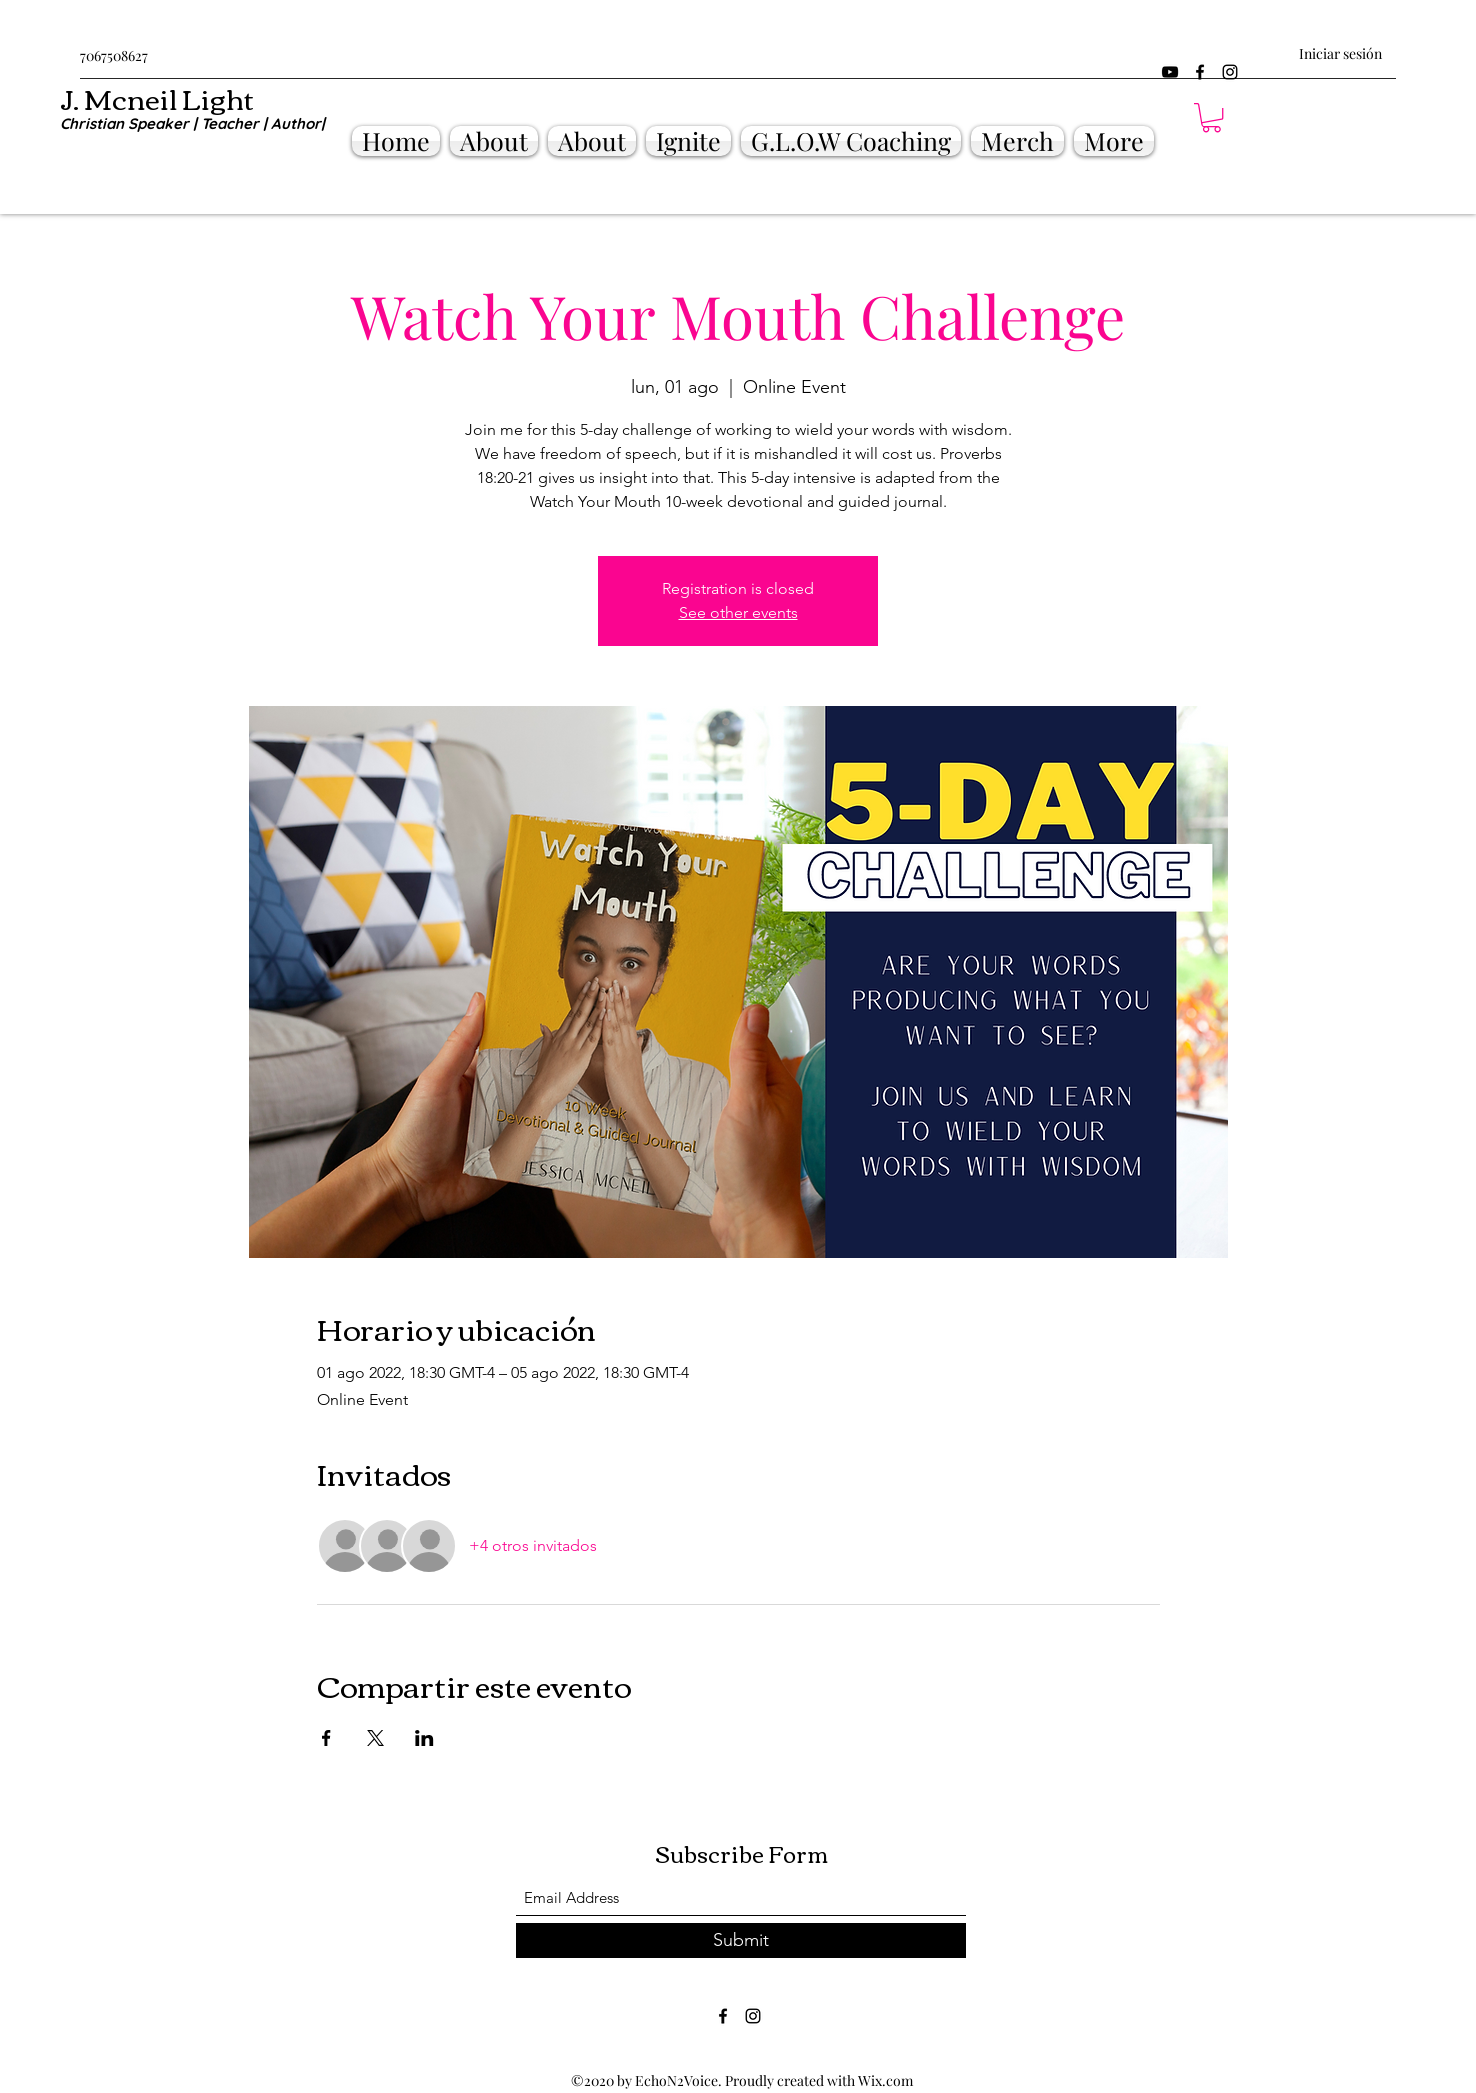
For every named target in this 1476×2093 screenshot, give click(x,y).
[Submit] (741, 1940)
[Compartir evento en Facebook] (326, 1738)
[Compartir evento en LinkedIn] (424, 1738)
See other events (738, 612)
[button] (1211, 117)
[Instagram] (1230, 72)
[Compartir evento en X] (375, 1738)
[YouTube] (1170, 72)
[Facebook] (1200, 72)
